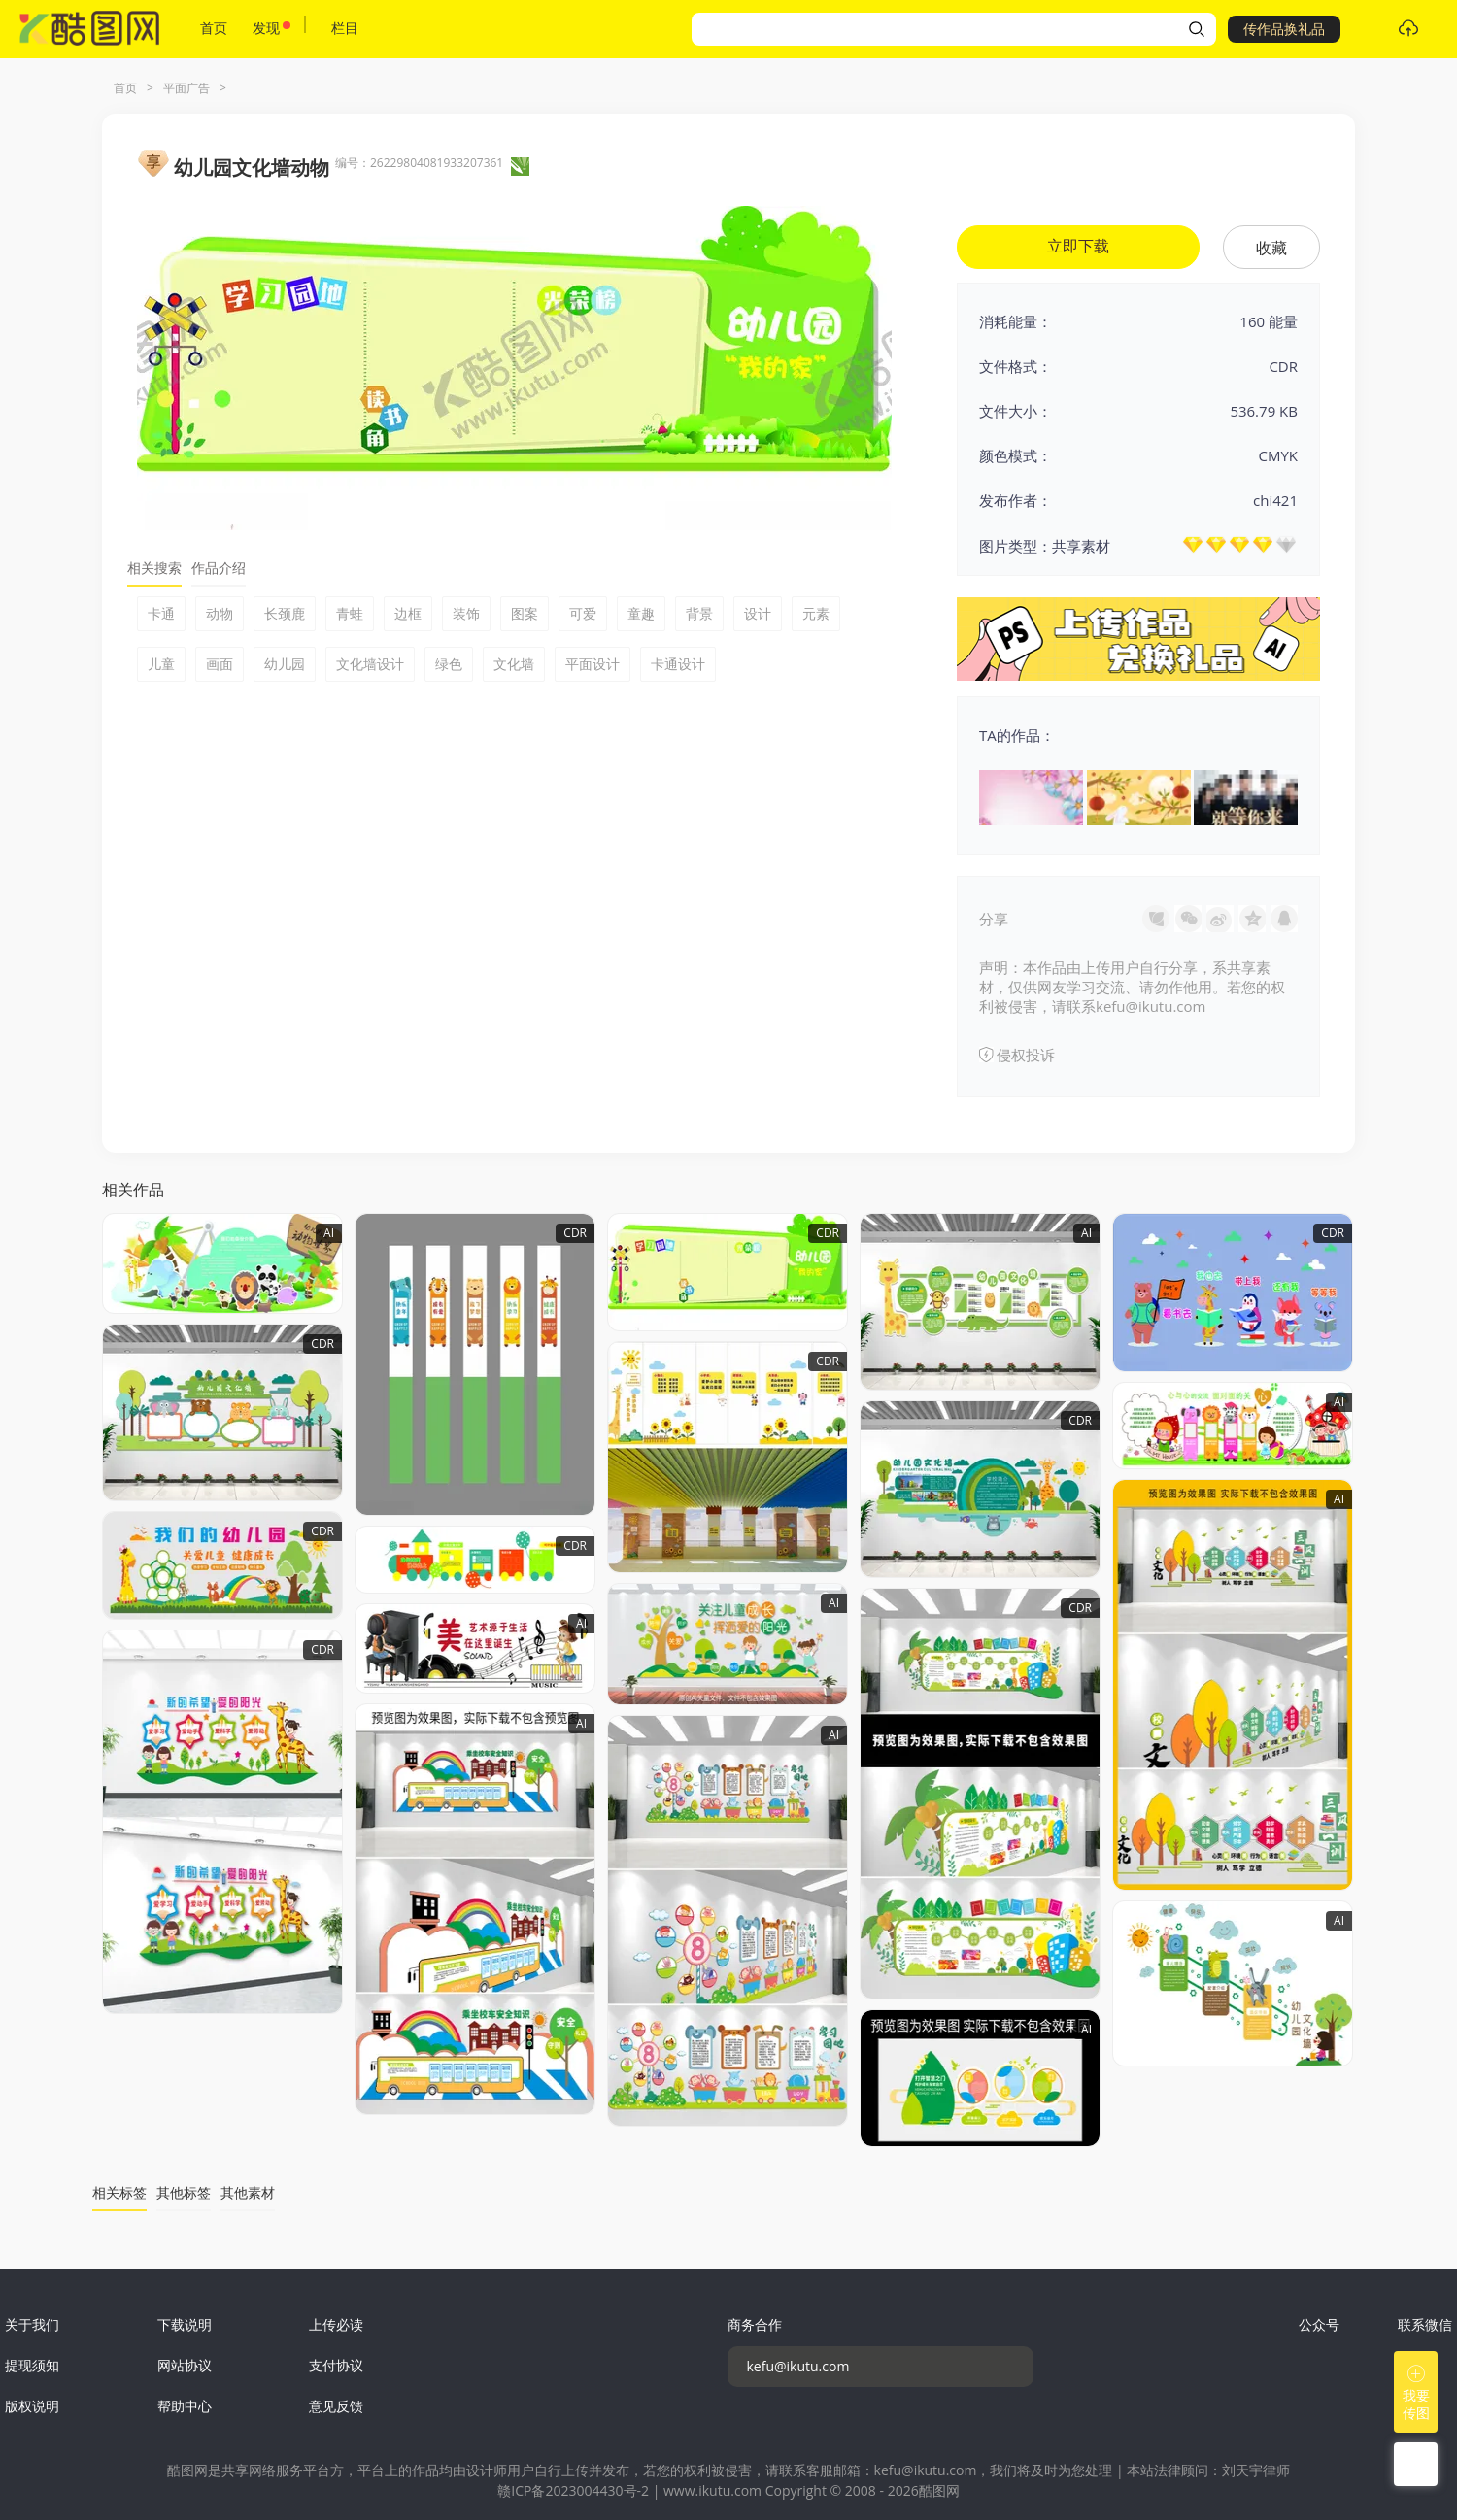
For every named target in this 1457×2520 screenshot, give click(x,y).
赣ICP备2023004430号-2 (573, 2490)
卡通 (161, 613)
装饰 (466, 613)
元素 (816, 613)
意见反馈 (336, 2406)
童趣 (641, 613)
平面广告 (186, 88)
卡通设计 (678, 664)
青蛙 (349, 613)
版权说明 (32, 2406)
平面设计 (592, 664)
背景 (699, 613)
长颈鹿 (284, 613)
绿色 (448, 664)
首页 (213, 27)
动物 (219, 613)
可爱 (582, 613)
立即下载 (1078, 246)
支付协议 (336, 2365)
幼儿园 (284, 664)
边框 (408, 613)
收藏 (1271, 247)
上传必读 (336, 2324)
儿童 (161, 664)
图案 (524, 613)
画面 (219, 664)
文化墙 (513, 664)
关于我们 (32, 2324)
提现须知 (32, 2365)
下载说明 (184, 2324)
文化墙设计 (370, 664)
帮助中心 (184, 2406)
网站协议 (184, 2365)
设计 (757, 613)
